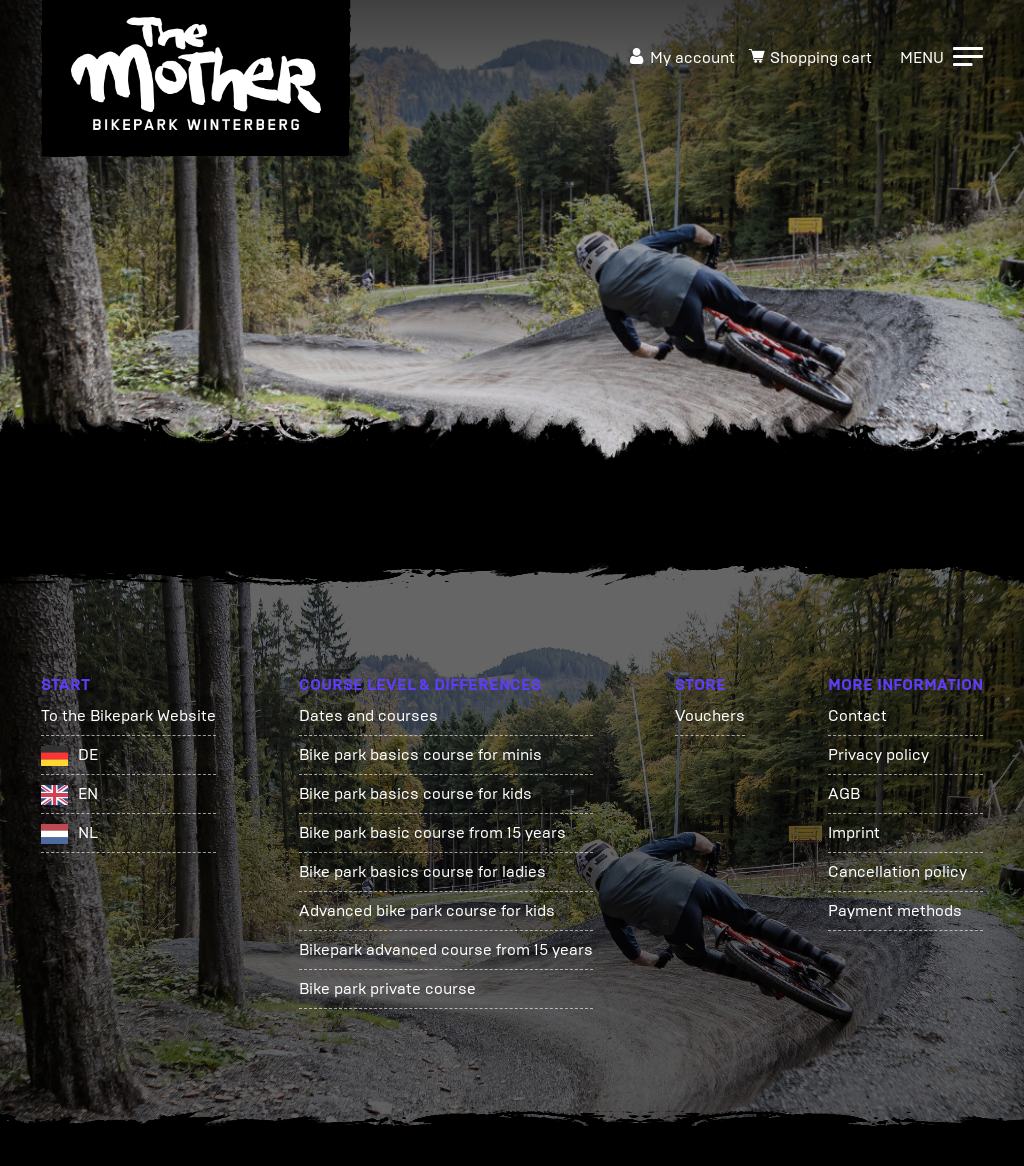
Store (700, 684)
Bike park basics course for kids (415, 793)
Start (65, 684)
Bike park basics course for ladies (422, 871)
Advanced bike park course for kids (427, 910)
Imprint (854, 832)
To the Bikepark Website (128, 715)
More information (905, 684)
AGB (844, 793)
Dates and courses (368, 715)
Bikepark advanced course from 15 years (446, 949)
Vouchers (710, 715)
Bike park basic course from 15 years (432, 832)
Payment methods (895, 910)
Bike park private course (387, 988)
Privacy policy (878, 754)
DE (88, 754)
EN (88, 793)
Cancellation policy (897, 871)
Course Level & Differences (420, 684)
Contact (857, 715)
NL (88, 832)
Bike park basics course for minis (420, 754)
